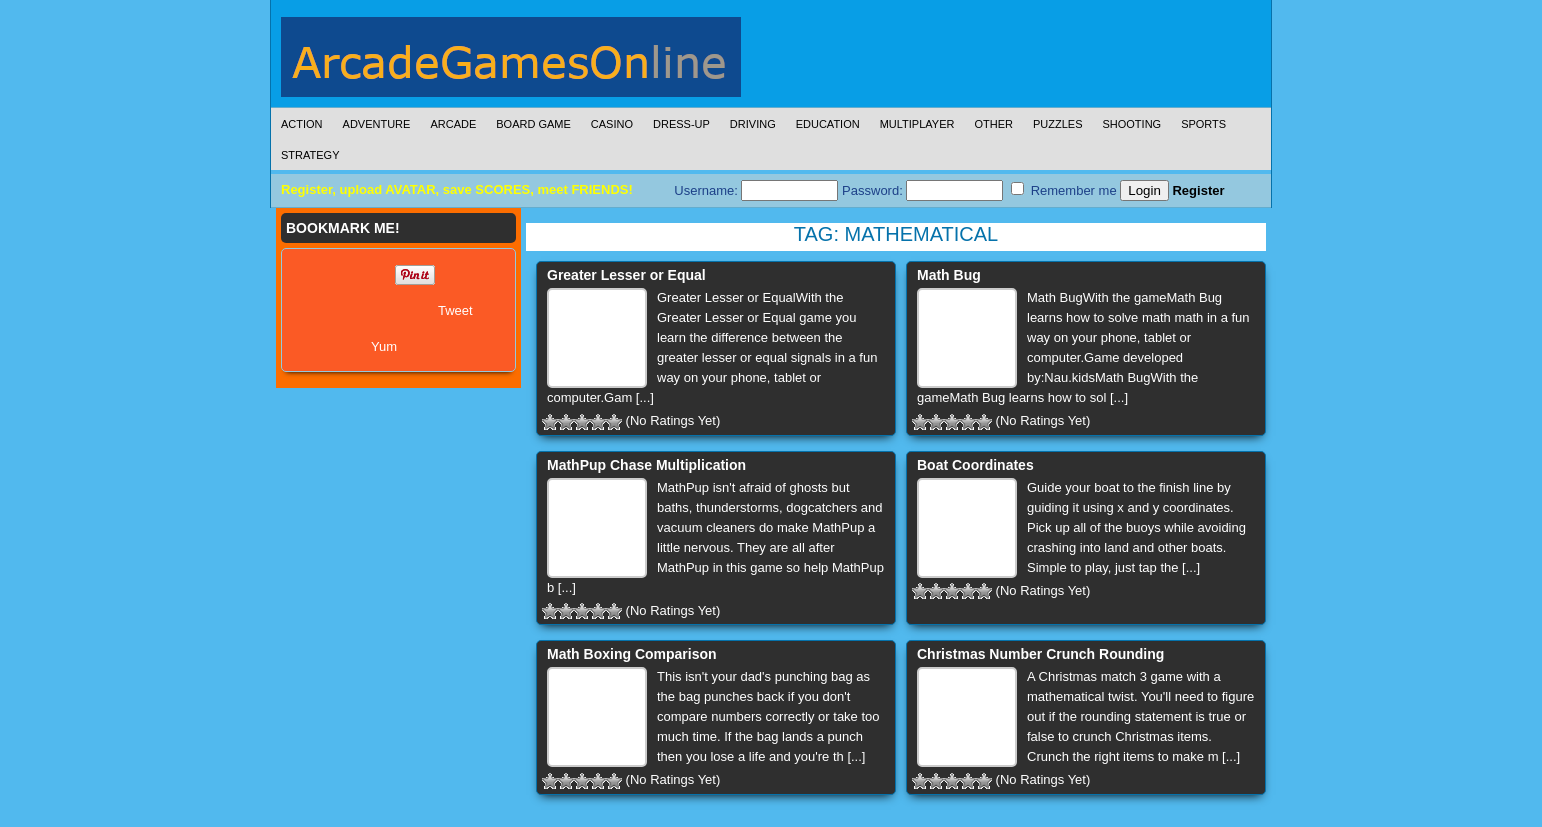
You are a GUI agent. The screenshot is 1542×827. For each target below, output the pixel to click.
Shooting (1131, 124)
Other (993, 124)
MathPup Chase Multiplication (646, 465)
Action (302, 124)
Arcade (453, 124)
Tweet (455, 310)
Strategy (310, 155)
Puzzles (1058, 124)
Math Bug (949, 275)
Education (828, 124)
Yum (384, 346)
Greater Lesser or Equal (626, 275)
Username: (756, 190)
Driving (753, 124)
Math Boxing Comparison (632, 654)
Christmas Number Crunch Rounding (1040, 654)
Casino (612, 124)
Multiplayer (917, 124)
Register (1198, 190)
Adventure (377, 124)
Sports (1203, 124)
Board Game (533, 124)
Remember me (1064, 190)
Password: (922, 190)
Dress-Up (681, 124)
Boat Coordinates (975, 465)
